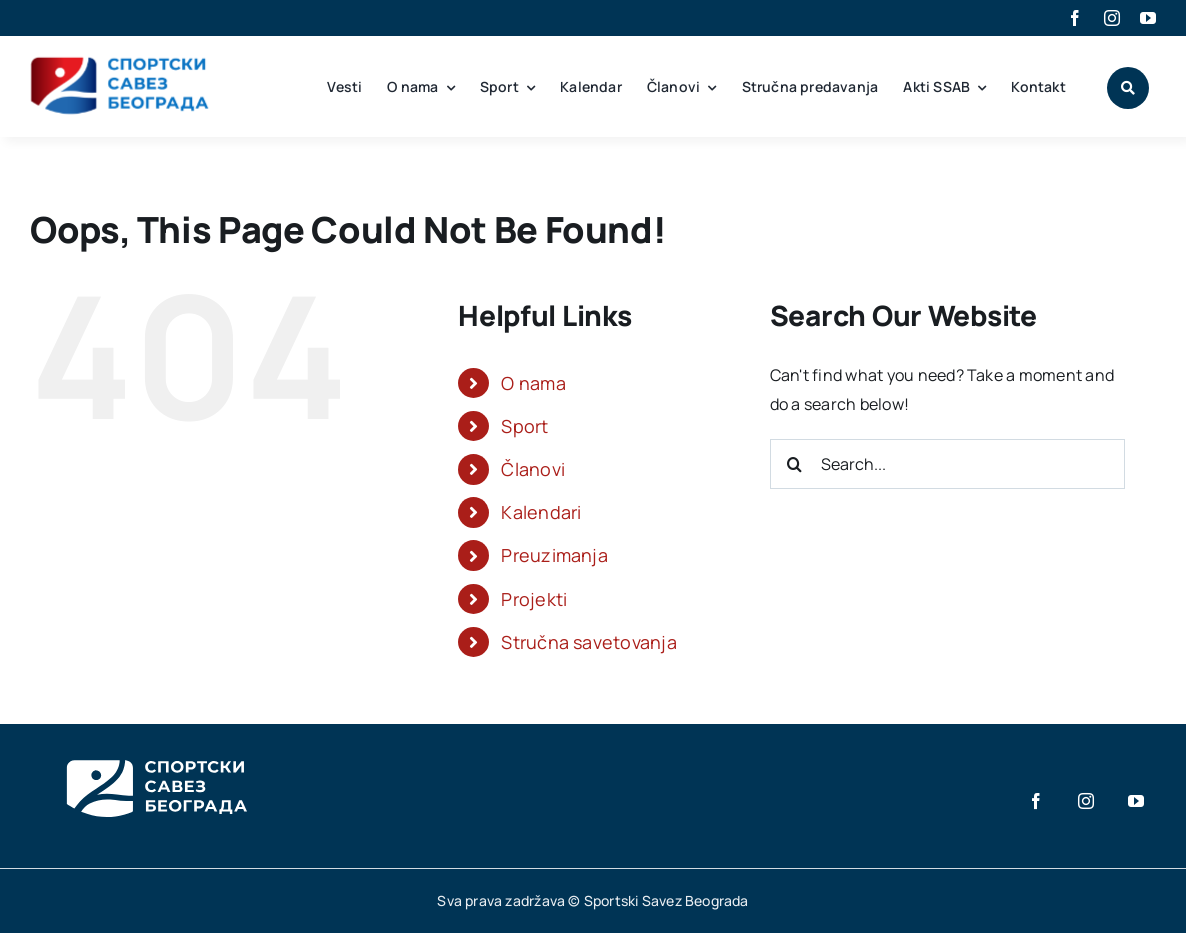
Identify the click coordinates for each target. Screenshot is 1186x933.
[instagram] (1112, 18)
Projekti (534, 599)
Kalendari (541, 512)
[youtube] (1148, 18)
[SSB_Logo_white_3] (155, 742)
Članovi (533, 469)
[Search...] (947, 464)
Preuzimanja (554, 555)
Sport (524, 426)
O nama (533, 383)
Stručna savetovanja (589, 642)
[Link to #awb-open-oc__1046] (1128, 88)
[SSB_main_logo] (120, 64)
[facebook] (1075, 18)
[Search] (795, 464)
